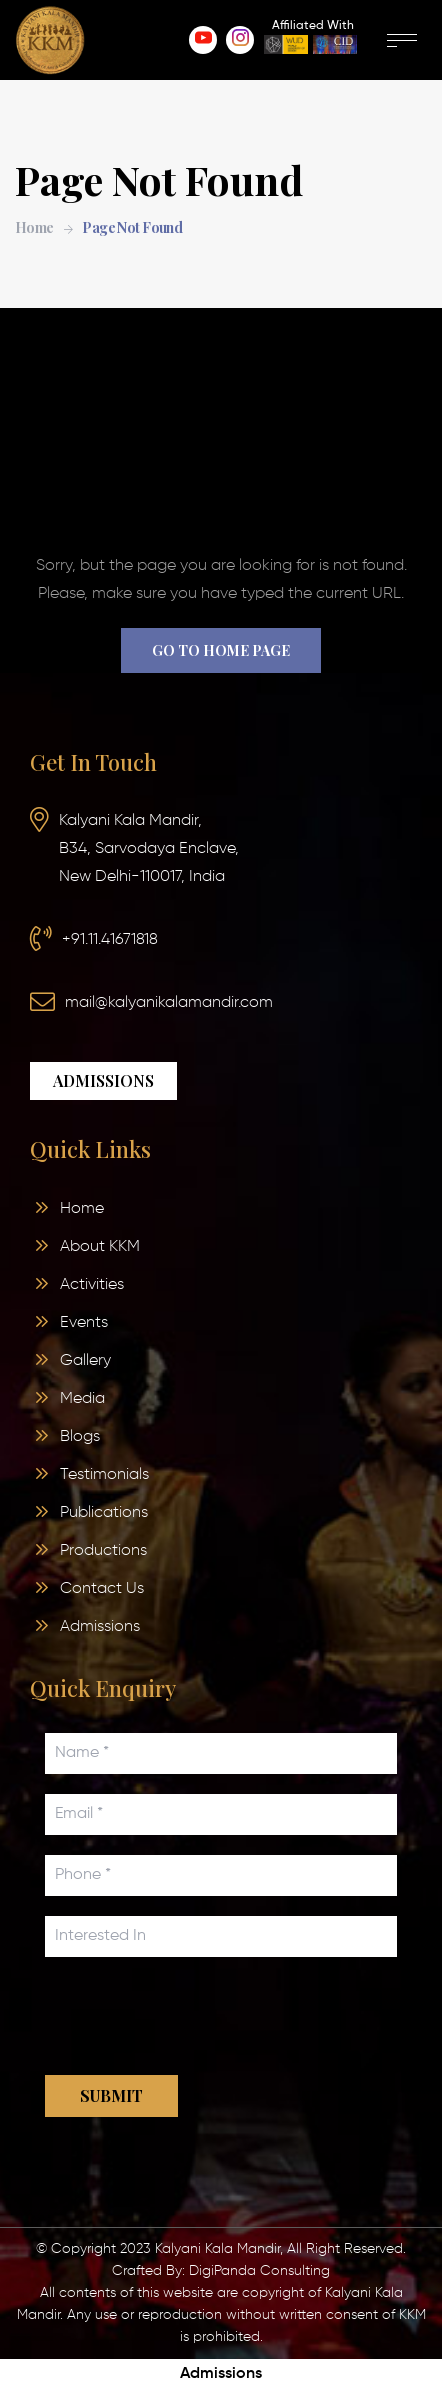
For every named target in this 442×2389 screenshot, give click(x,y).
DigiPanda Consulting (259, 2271)
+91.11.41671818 (110, 940)
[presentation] (197, 2016)
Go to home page (221, 650)
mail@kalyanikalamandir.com (169, 1003)
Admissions (221, 2374)
